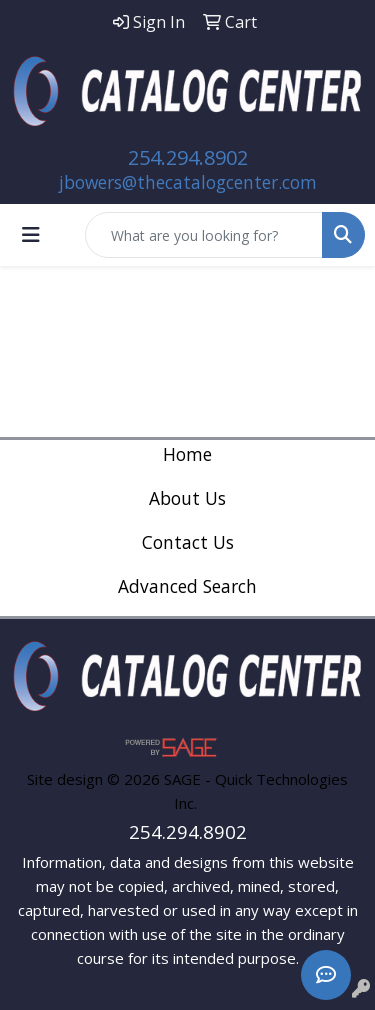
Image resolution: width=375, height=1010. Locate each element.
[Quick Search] (204, 235)
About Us (187, 498)
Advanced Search (187, 586)
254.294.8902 (188, 157)
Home (187, 454)
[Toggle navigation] (31, 235)
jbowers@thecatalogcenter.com (188, 182)
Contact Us (188, 542)
